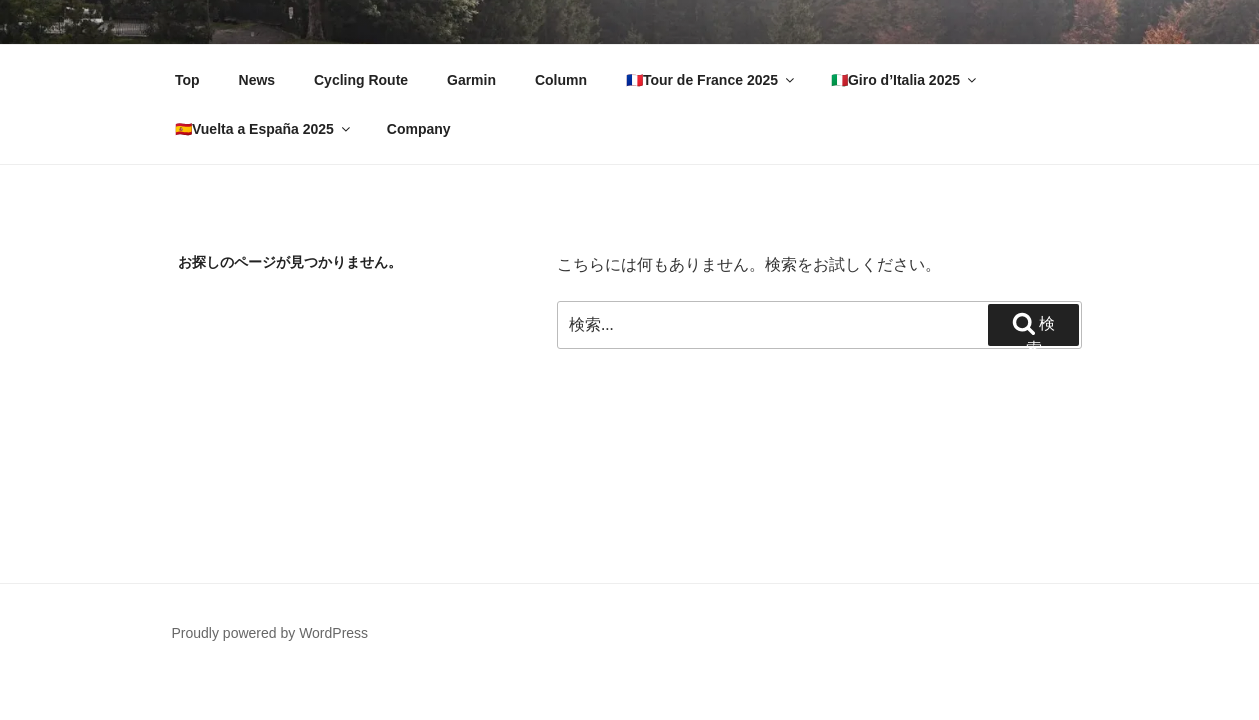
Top (187, 80)
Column (561, 80)
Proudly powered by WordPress (270, 633)
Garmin (471, 80)
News (257, 80)
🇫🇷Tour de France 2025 (711, 80)
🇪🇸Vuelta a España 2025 (264, 129)
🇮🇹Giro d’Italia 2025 (905, 80)
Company (419, 129)
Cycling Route (361, 80)
